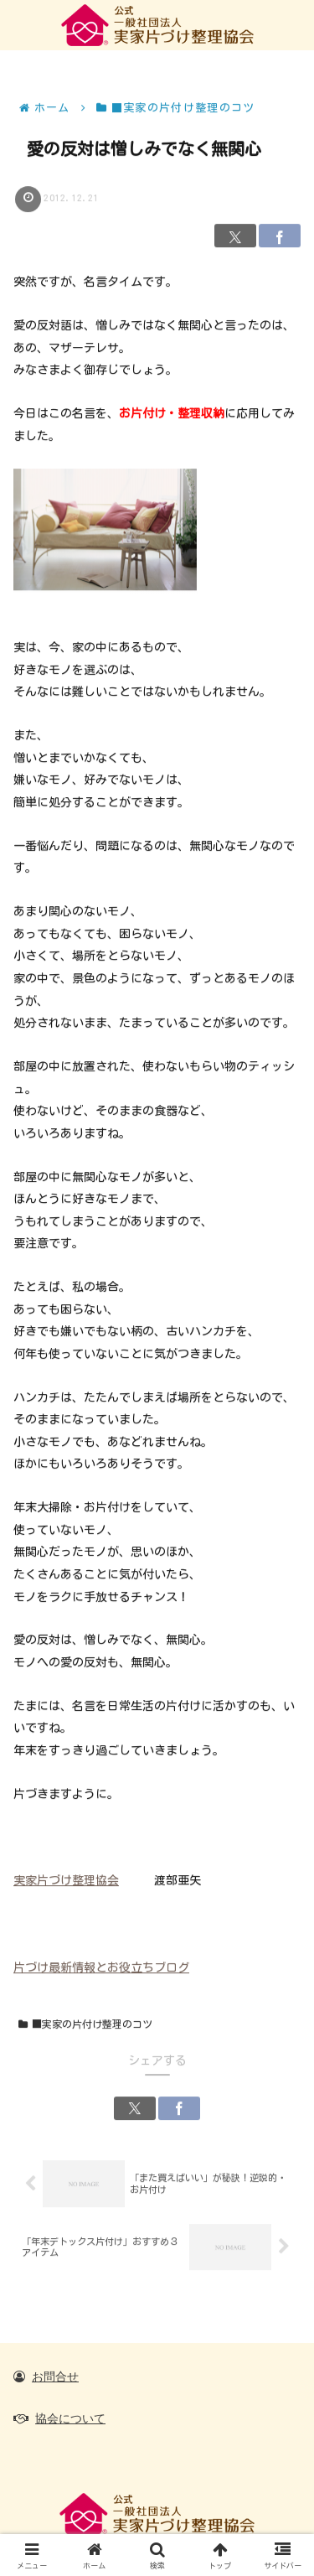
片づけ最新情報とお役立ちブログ (101, 1967)
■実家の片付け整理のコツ (85, 2024)
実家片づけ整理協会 (66, 1881)
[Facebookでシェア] (280, 236)
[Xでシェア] (235, 236)
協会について (70, 2418)
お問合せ (55, 2376)
